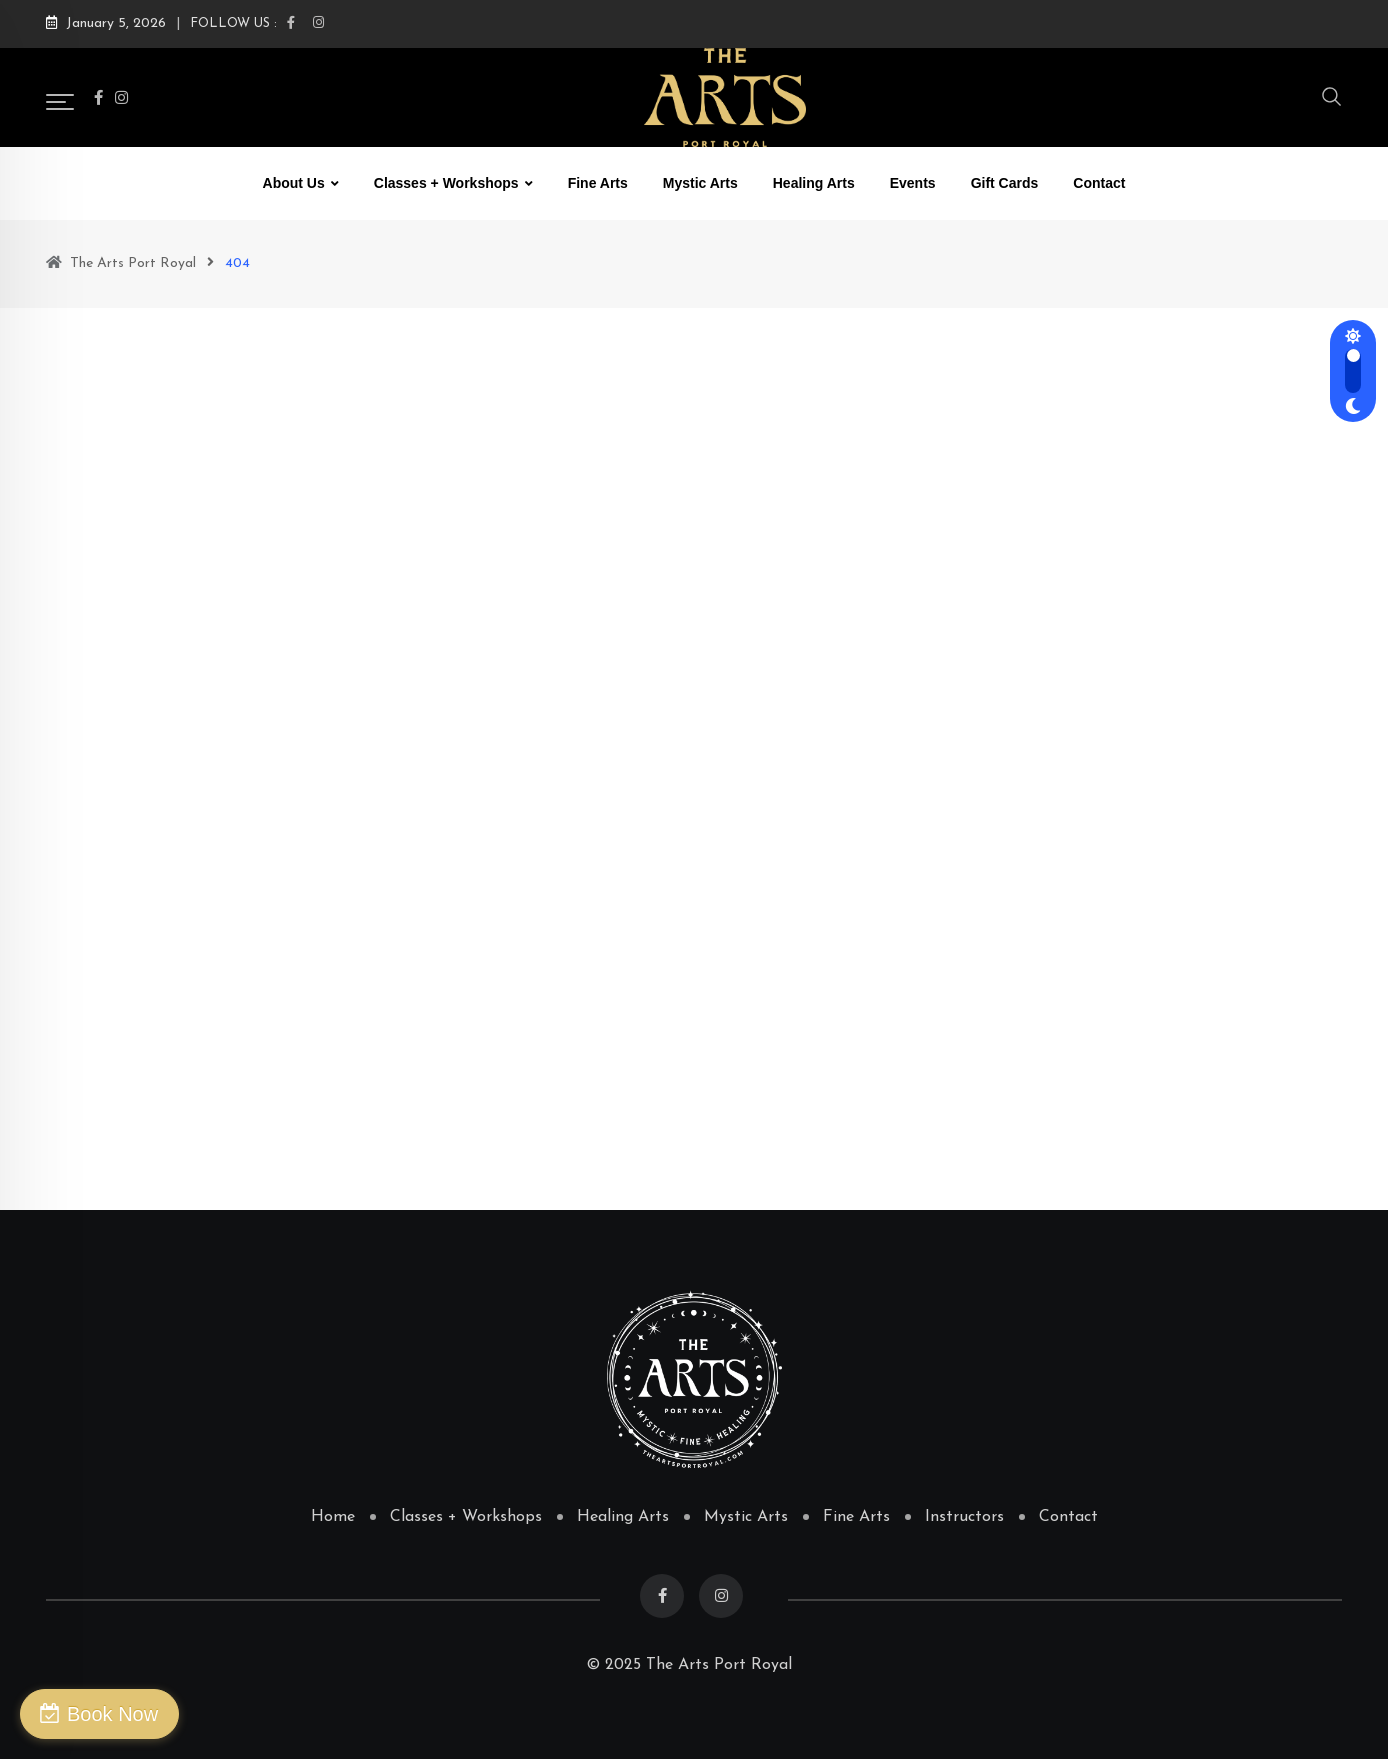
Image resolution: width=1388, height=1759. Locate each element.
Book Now (112, 1714)
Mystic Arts (700, 183)
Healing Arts (814, 183)
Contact (1099, 183)
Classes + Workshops (446, 183)
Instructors (964, 1517)
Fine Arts (598, 183)
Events (913, 183)
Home (333, 1517)
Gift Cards (1005, 183)
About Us (294, 183)
